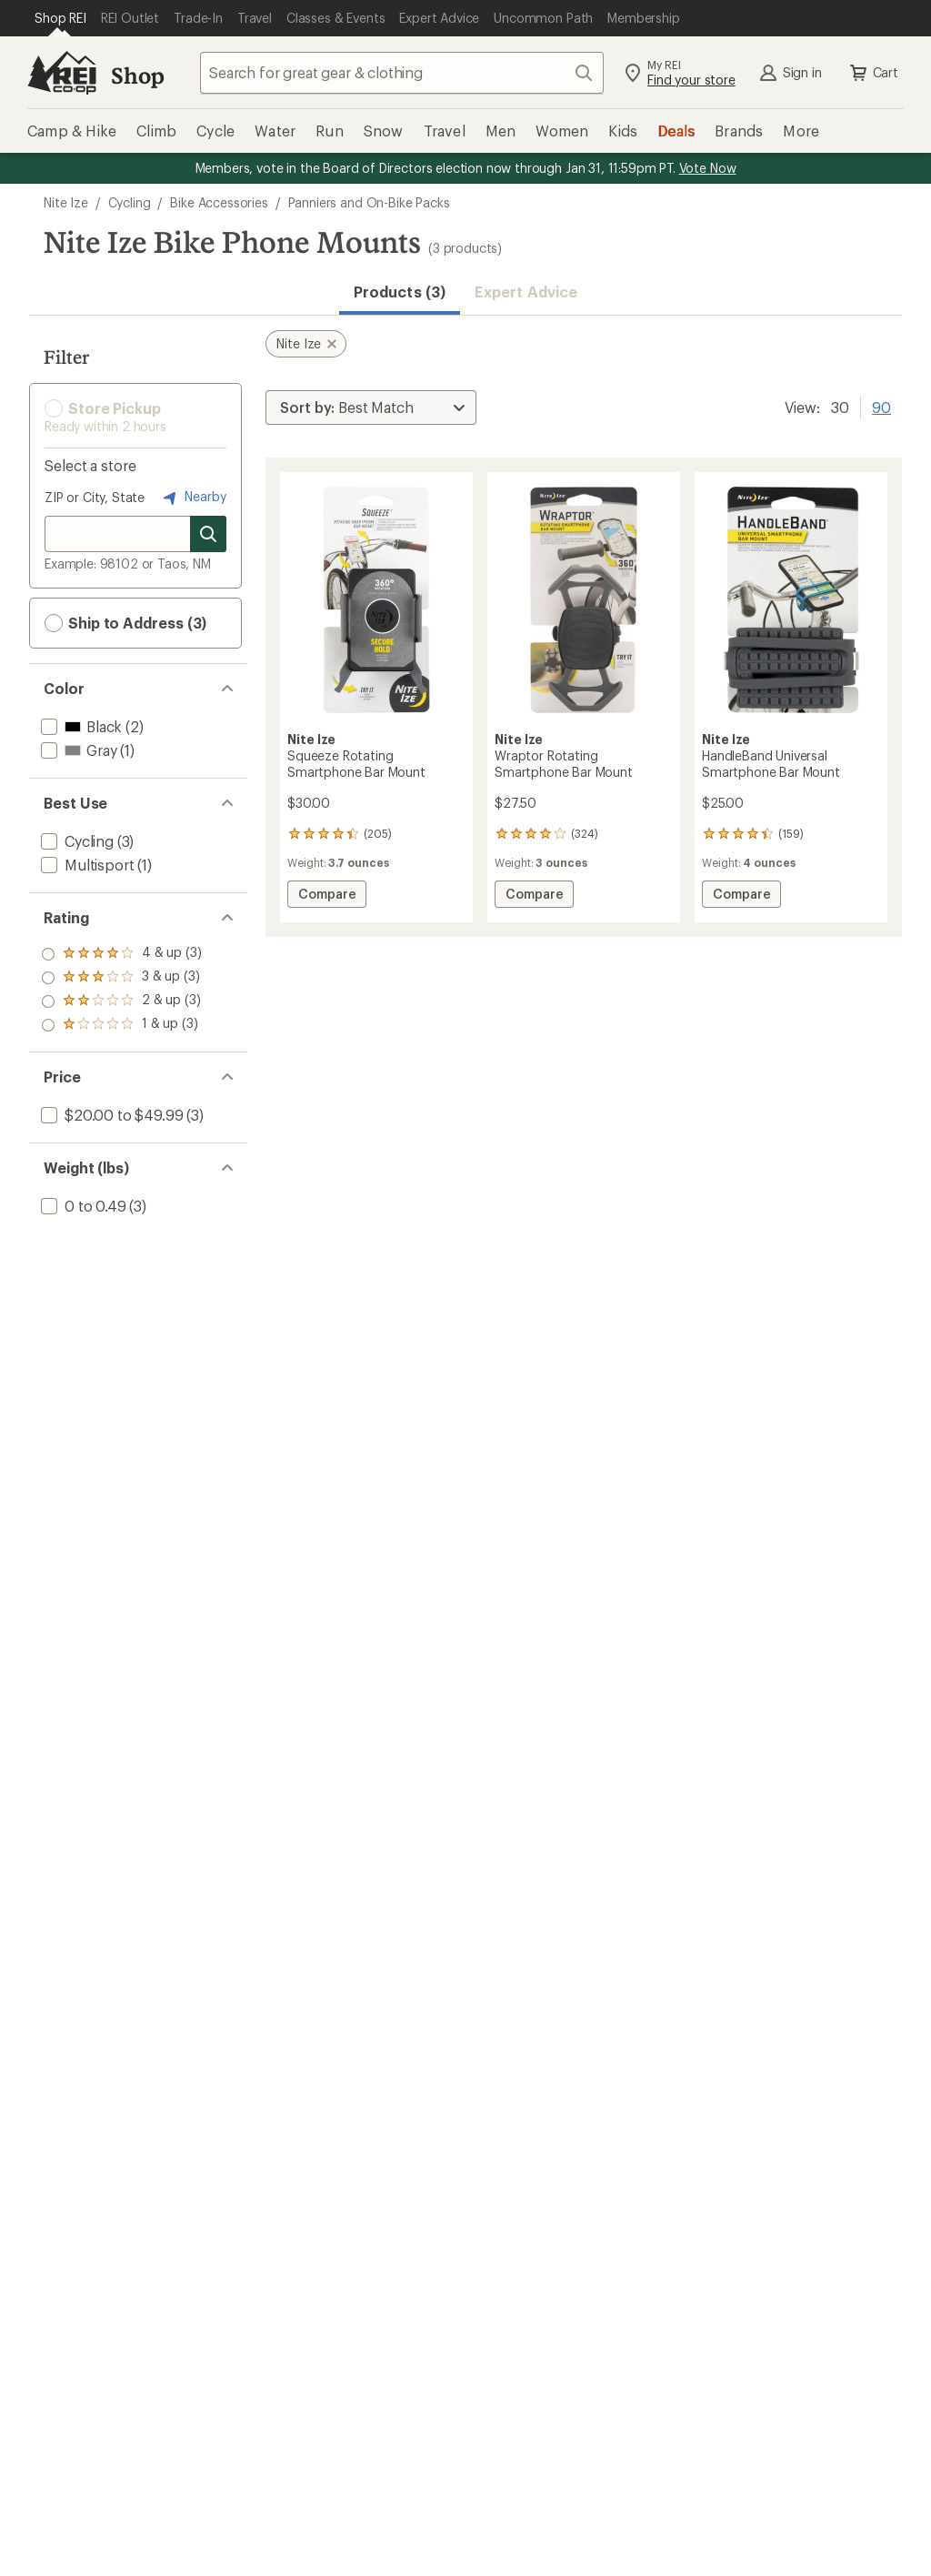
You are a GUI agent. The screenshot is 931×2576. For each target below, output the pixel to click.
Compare (331, 896)
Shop (137, 75)
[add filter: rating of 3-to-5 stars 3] (121, 978)
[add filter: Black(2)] (79, 726)
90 (881, 406)
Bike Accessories (218, 202)
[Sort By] (370, 407)
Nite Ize (66, 202)
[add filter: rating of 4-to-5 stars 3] (121, 954)
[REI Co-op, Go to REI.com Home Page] (61, 73)
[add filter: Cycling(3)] (75, 841)
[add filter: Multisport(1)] (85, 864)
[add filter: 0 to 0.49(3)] (81, 1205)
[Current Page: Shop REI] (60, 18)
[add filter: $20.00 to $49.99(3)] (110, 1114)
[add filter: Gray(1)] (76, 750)
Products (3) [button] (399, 291)
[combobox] (402, 73)
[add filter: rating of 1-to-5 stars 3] (121, 1025)
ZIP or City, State (95, 497)
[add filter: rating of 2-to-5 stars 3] (121, 1001)
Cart (872, 73)
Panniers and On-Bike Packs (369, 202)
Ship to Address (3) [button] (125, 623)
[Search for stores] (208, 534)
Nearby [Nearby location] (192, 497)
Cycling (129, 202)
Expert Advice (526, 291)
